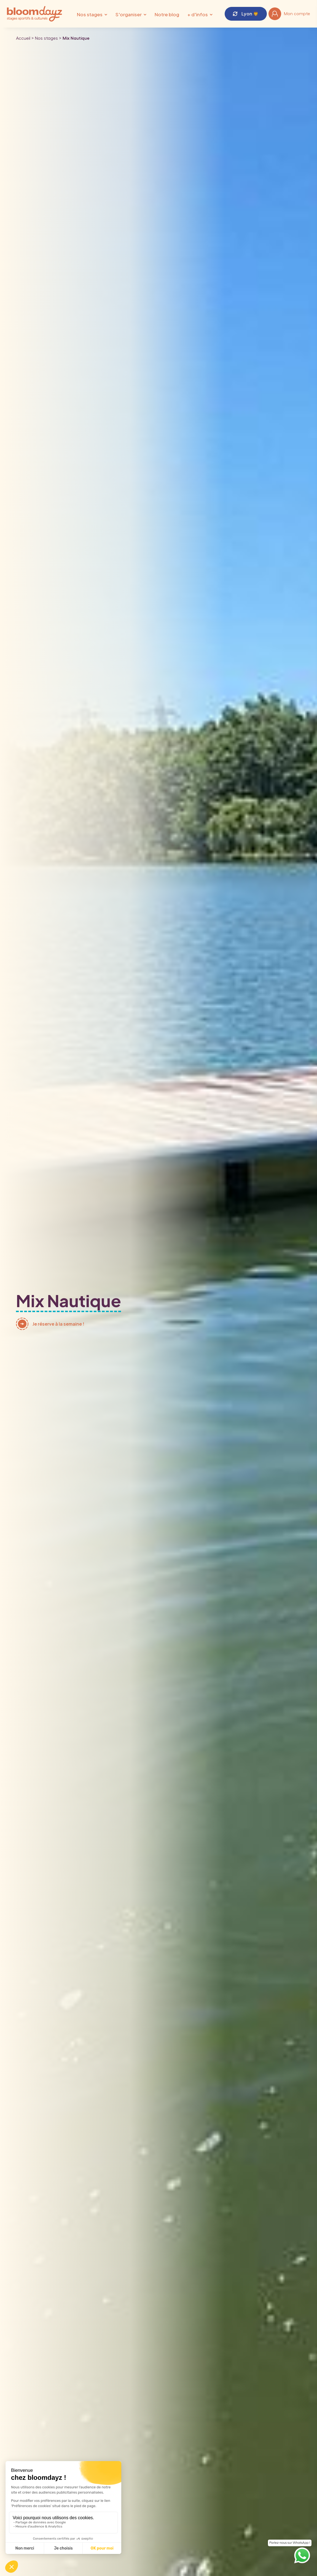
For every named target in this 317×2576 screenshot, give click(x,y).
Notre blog (167, 14)
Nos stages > (47, 38)
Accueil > (25, 38)
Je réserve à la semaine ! (58, 1324)
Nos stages (90, 14)
